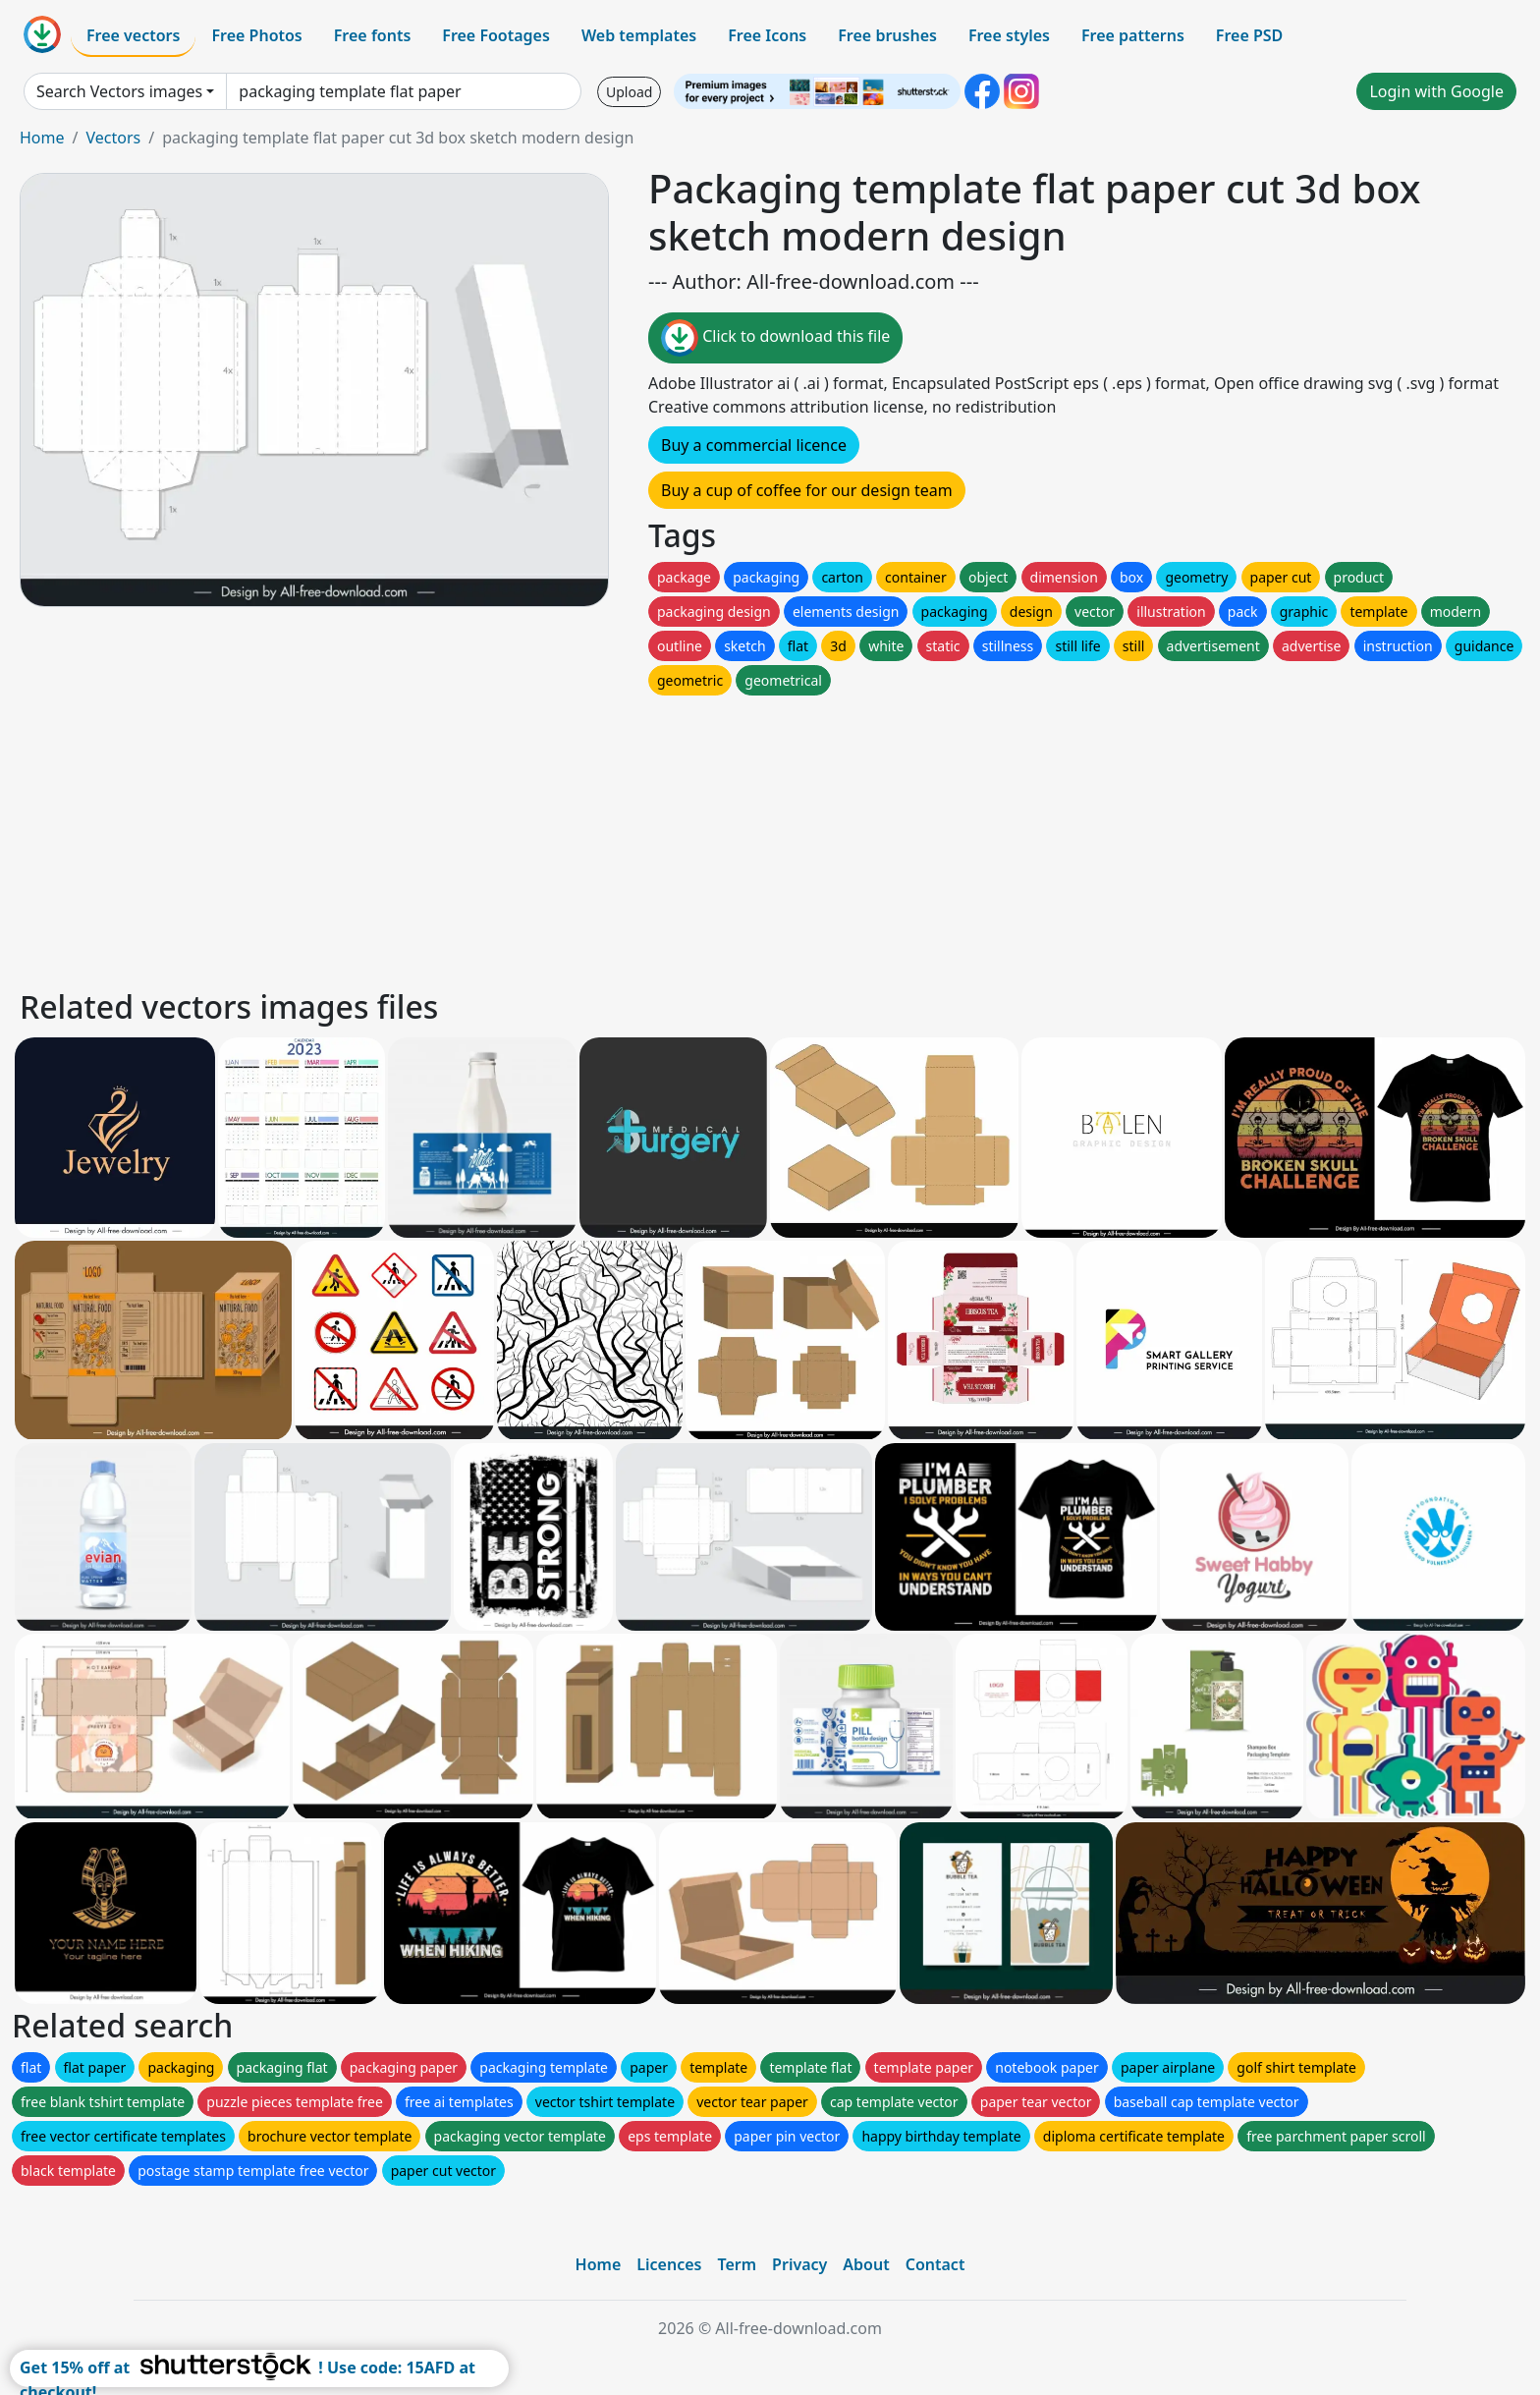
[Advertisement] (607, 837)
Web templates (638, 35)
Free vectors (133, 35)
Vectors (112, 137)
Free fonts (373, 35)
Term (736, 2264)
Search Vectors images (119, 91)
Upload (629, 92)
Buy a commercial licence (754, 445)
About (866, 2264)
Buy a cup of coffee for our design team (807, 490)
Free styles (1009, 35)
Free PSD (1249, 35)
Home (42, 137)
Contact (935, 2264)
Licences (668, 2264)
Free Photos (256, 35)
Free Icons (767, 35)
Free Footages (496, 35)
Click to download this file (775, 338)
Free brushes (887, 35)
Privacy (799, 2264)
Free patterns (1132, 35)
